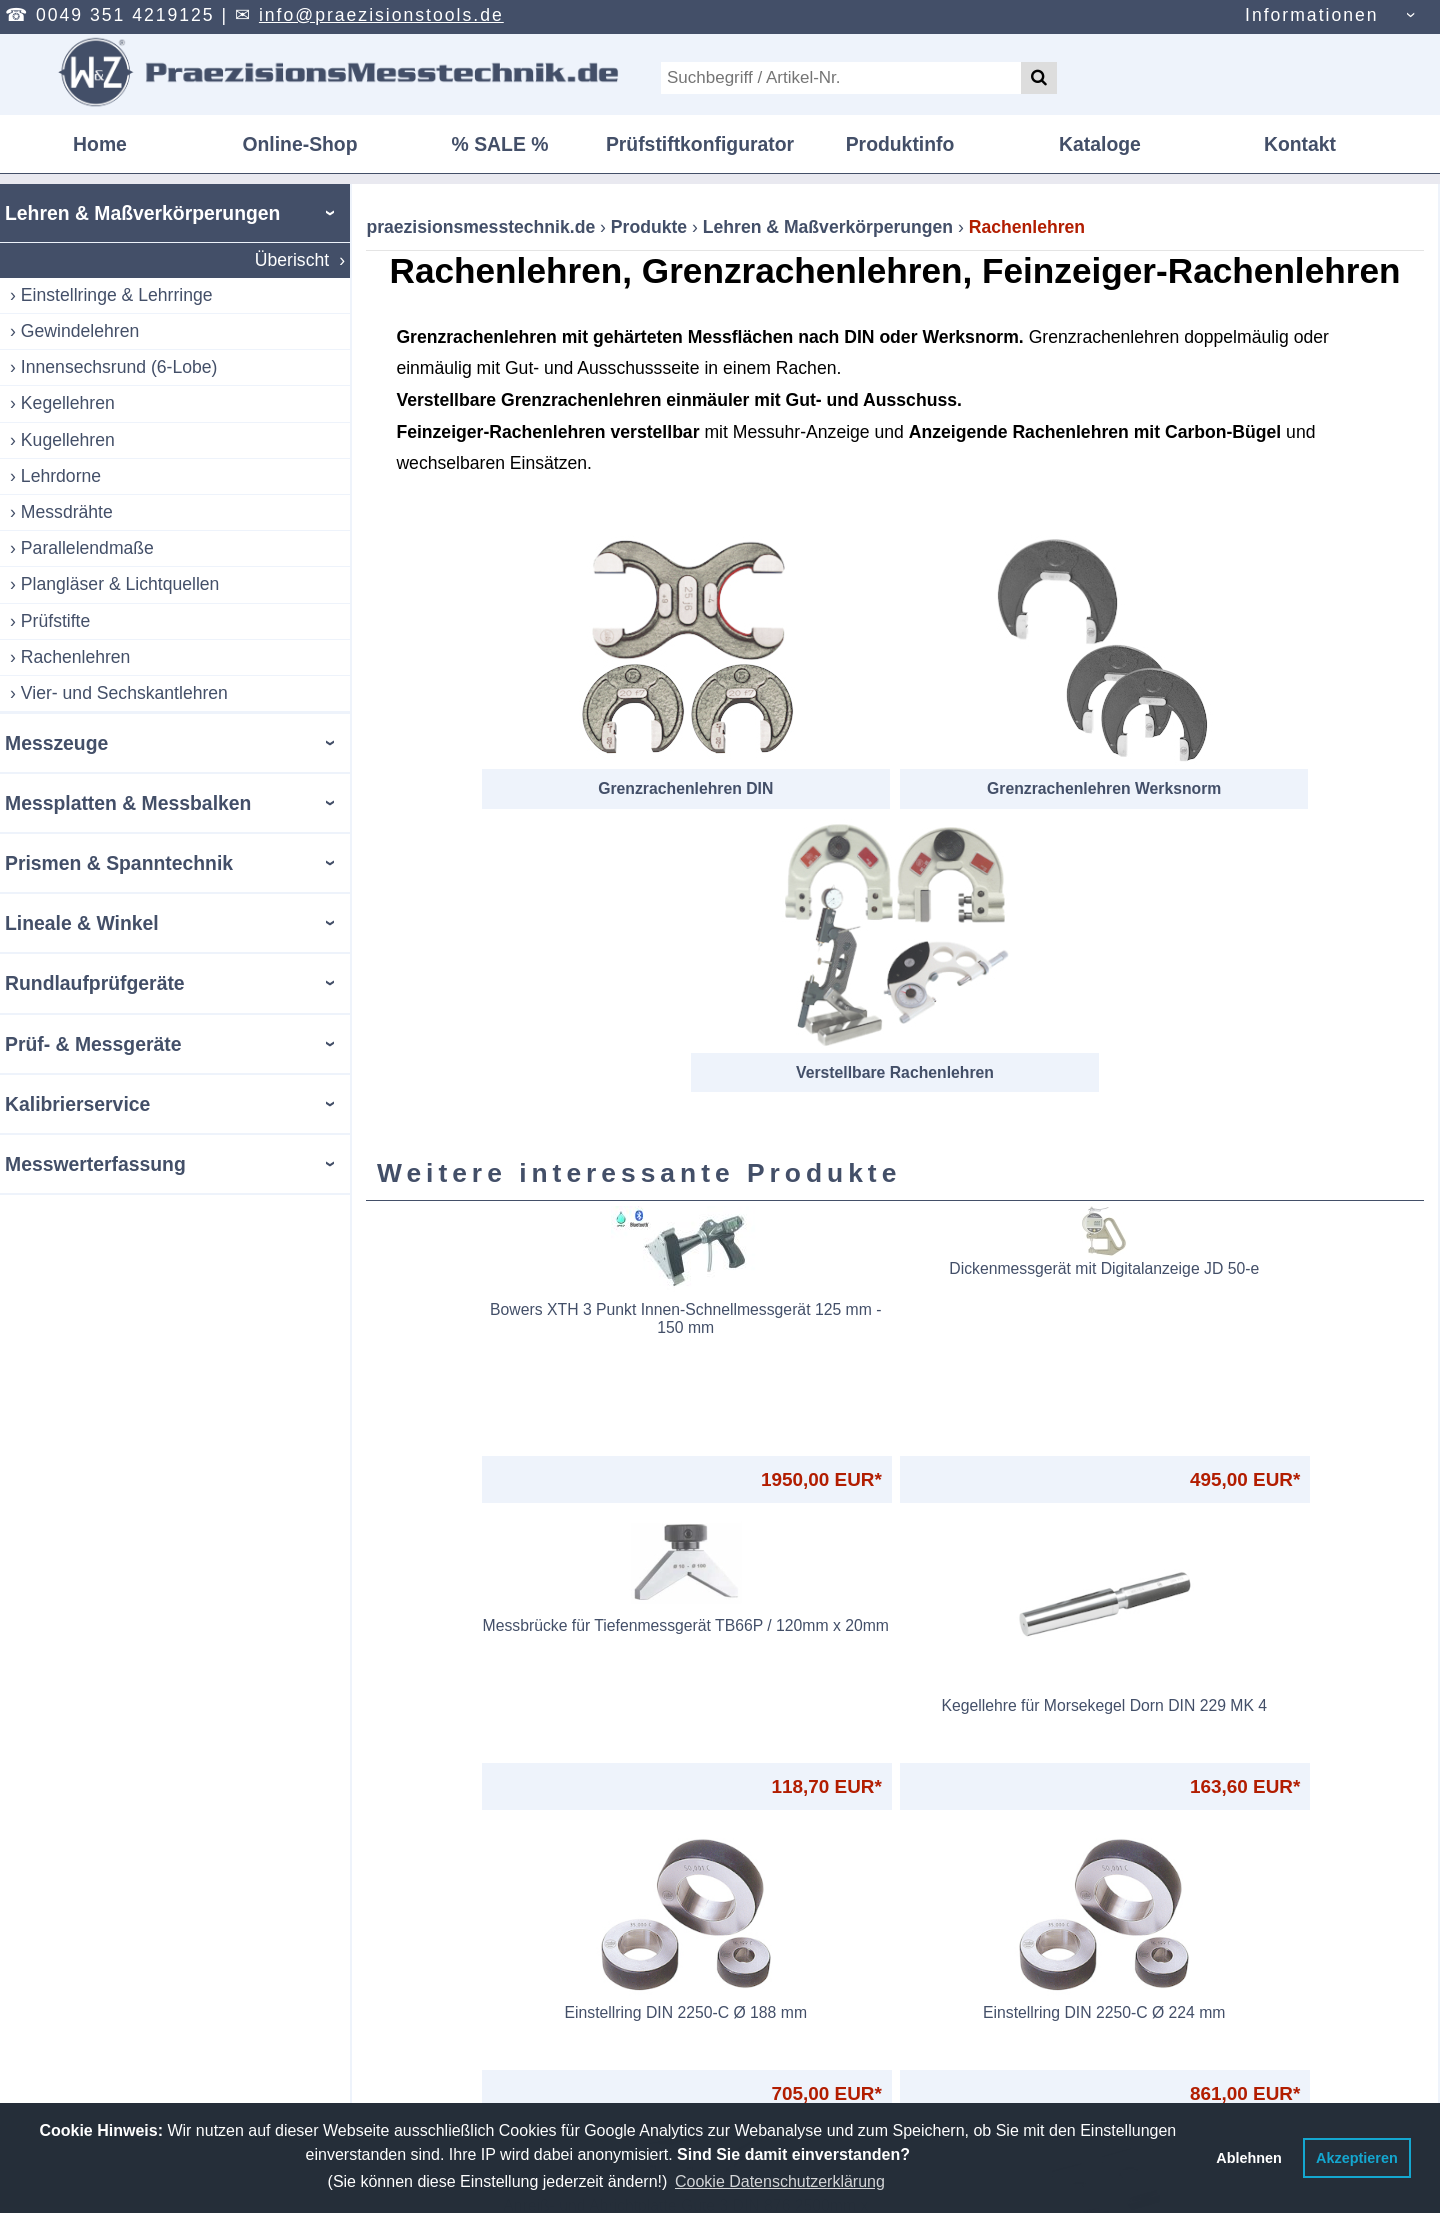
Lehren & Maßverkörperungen (142, 213)
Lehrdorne (61, 476)
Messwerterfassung (95, 1164)
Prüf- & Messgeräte (93, 1044)
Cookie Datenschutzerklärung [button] (780, 2181)
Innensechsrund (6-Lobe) (119, 367)
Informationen (1312, 15)
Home (100, 144)
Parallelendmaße (87, 548)
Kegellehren (68, 403)
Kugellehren (68, 440)
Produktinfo (900, 144)
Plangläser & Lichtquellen (120, 584)
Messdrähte (67, 512)
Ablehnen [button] (1249, 2158)
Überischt (292, 260)
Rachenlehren (76, 657)
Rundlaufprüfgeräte (95, 983)
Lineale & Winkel (82, 923)
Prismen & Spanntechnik (119, 863)
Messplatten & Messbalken (128, 803)
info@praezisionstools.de (381, 15)
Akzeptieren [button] (1357, 2158)
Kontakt (1300, 144)
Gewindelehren (80, 331)
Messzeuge (56, 743)
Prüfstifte (55, 621)
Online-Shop (299, 144)
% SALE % (500, 144)
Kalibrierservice (77, 1104)
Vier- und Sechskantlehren (124, 693)
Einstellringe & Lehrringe (117, 295)
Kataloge (1100, 144)
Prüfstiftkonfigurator (700, 144)
